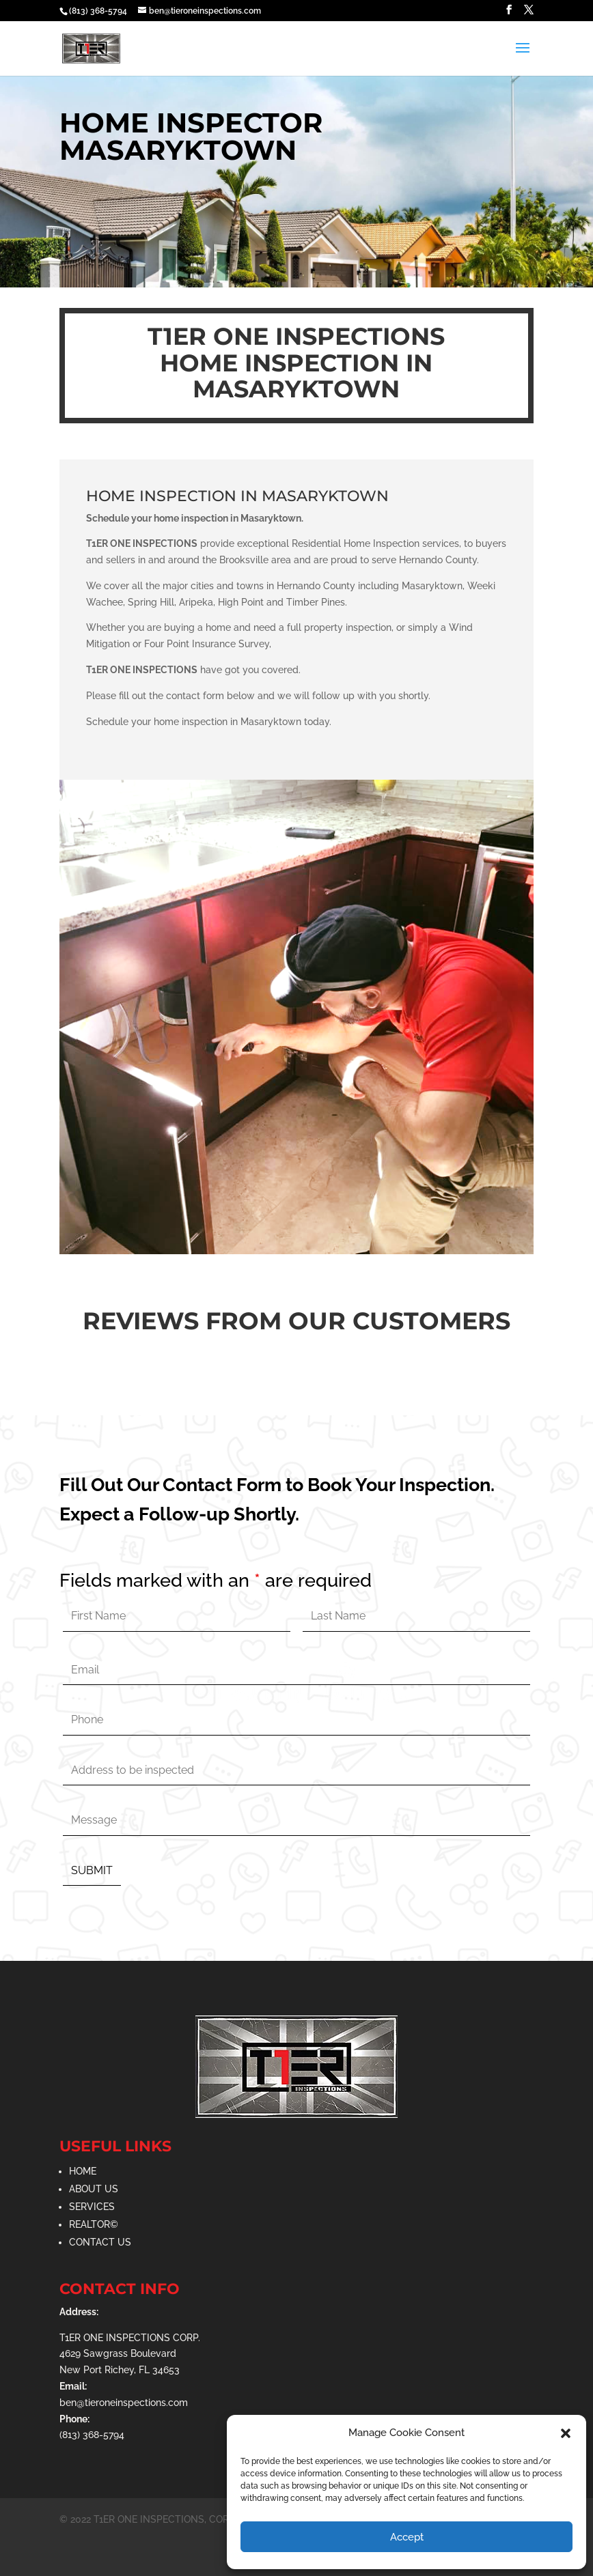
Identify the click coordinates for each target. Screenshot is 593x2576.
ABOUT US (93, 2188)
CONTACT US (100, 2242)
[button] (566, 2433)
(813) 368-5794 (98, 11)
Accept (407, 2537)
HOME (82, 2171)
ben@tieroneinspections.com (123, 2402)
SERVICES (92, 2206)
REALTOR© (93, 2224)
